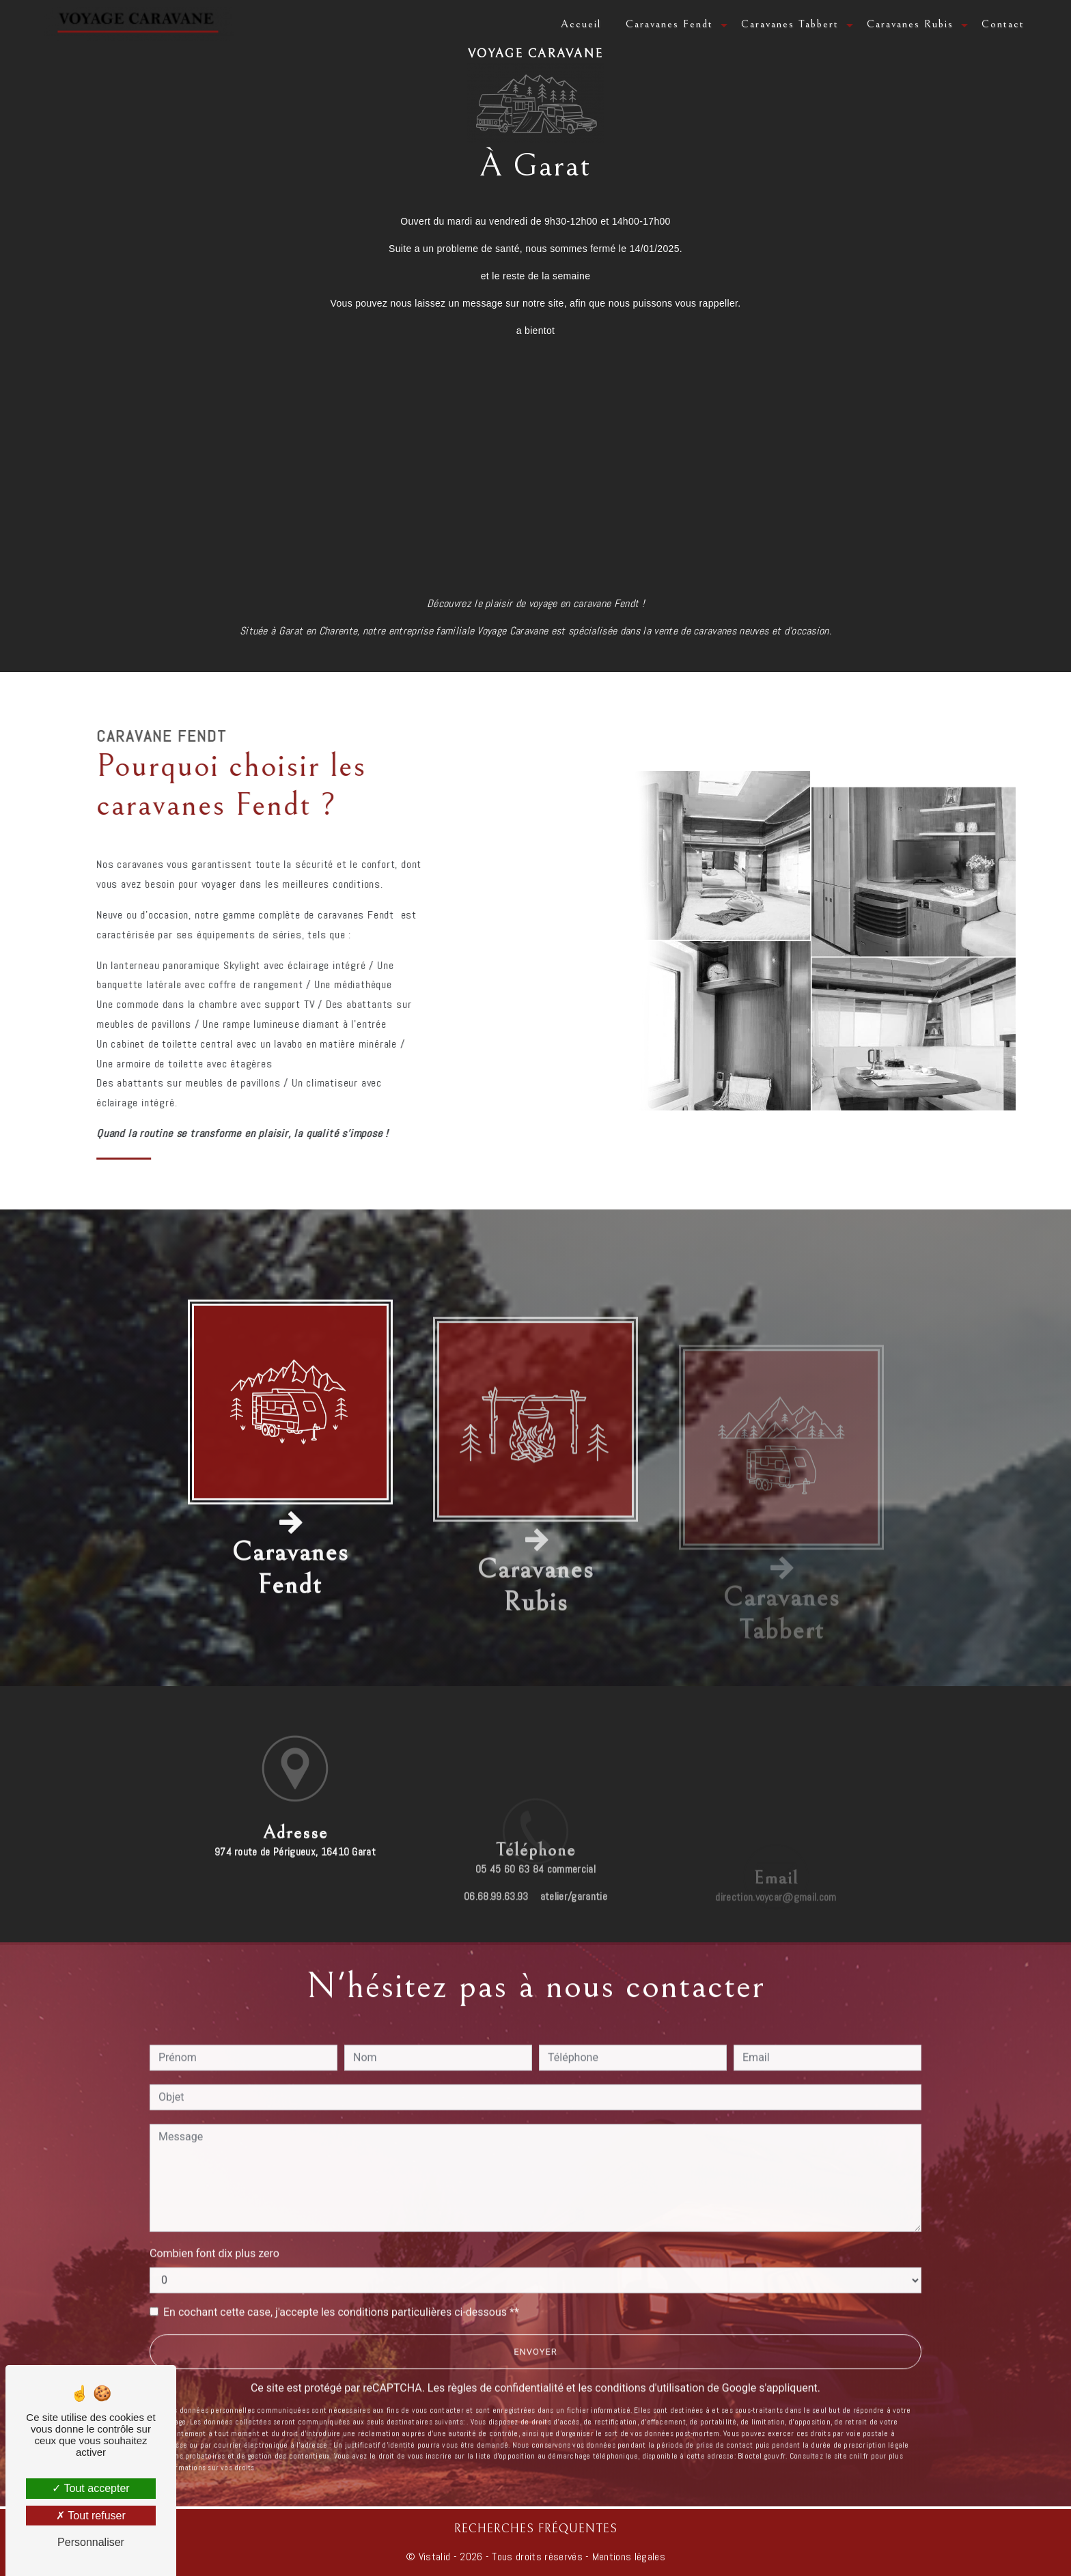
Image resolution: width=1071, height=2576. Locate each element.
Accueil (581, 24)
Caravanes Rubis (910, 24)
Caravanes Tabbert (790, 24)
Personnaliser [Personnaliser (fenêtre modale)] (90, 2542)
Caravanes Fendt (669, 24)
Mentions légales (627, 2556)
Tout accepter (90, 2488)
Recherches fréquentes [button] (535, 2529)
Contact (1003, 24)
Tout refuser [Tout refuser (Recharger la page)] (91, 2515)
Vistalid (435, 2556)
